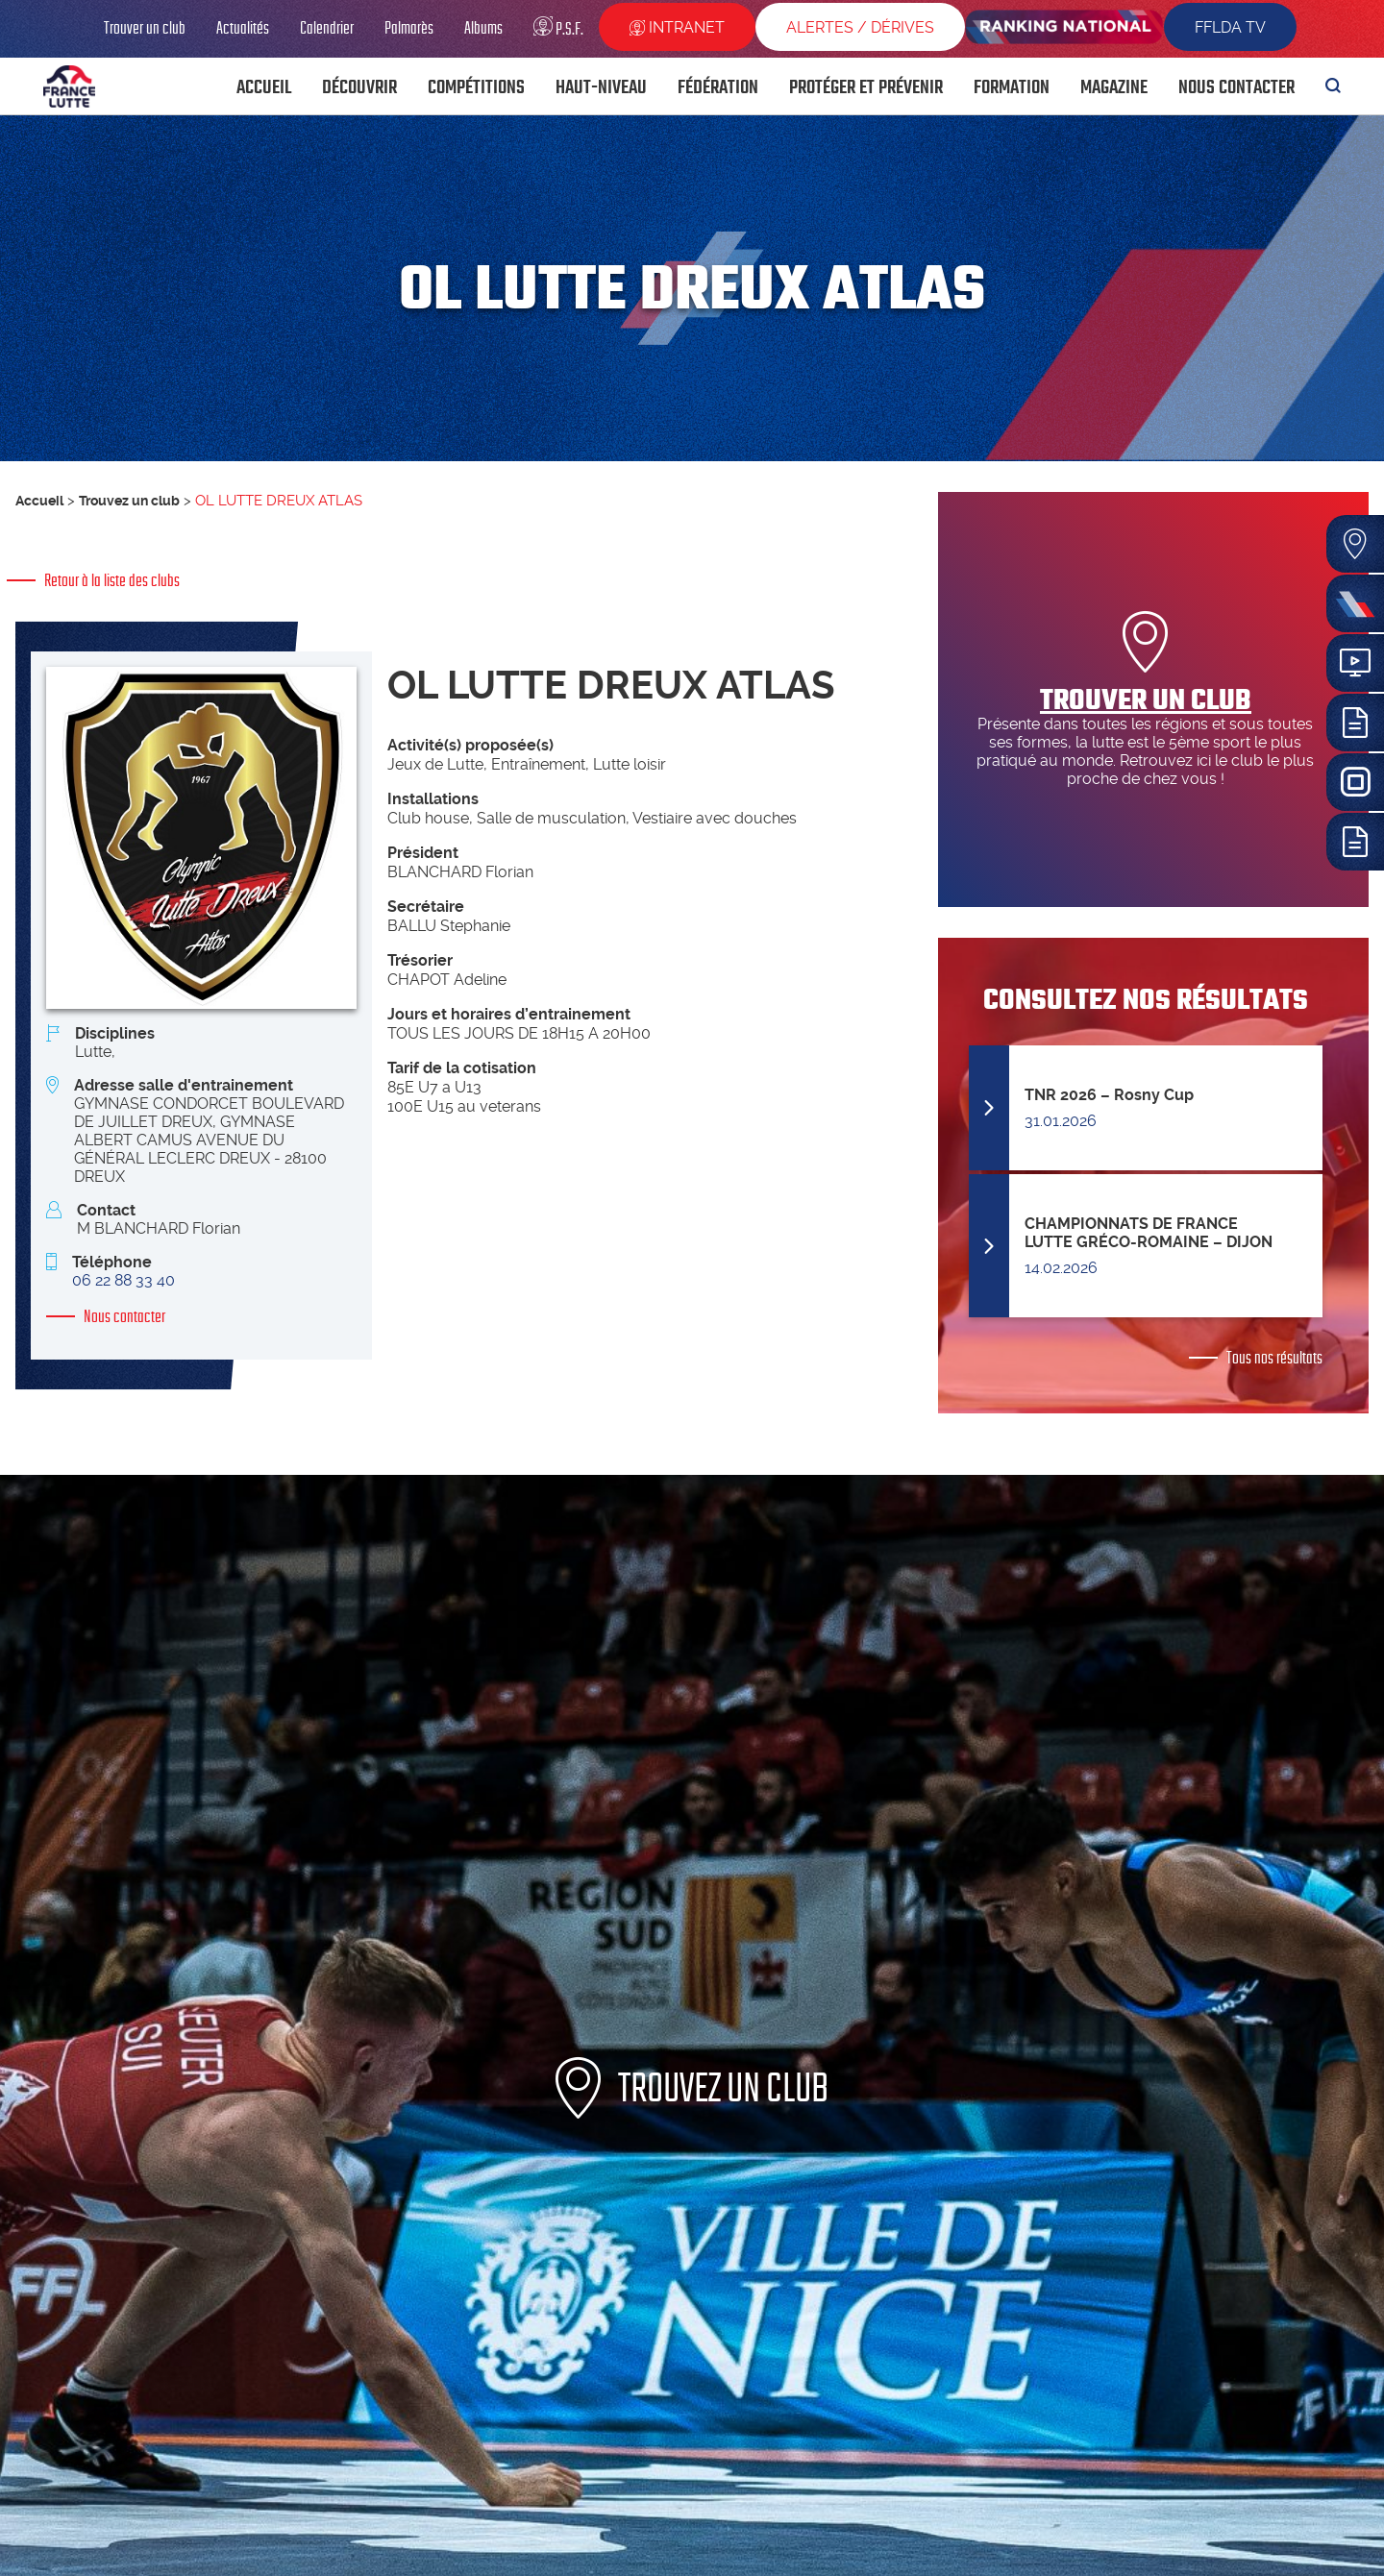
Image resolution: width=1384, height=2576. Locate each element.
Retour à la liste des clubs (112, 580)
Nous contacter (124, 1316)
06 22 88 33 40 (123, 1280)
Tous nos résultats (1274, 1357)
